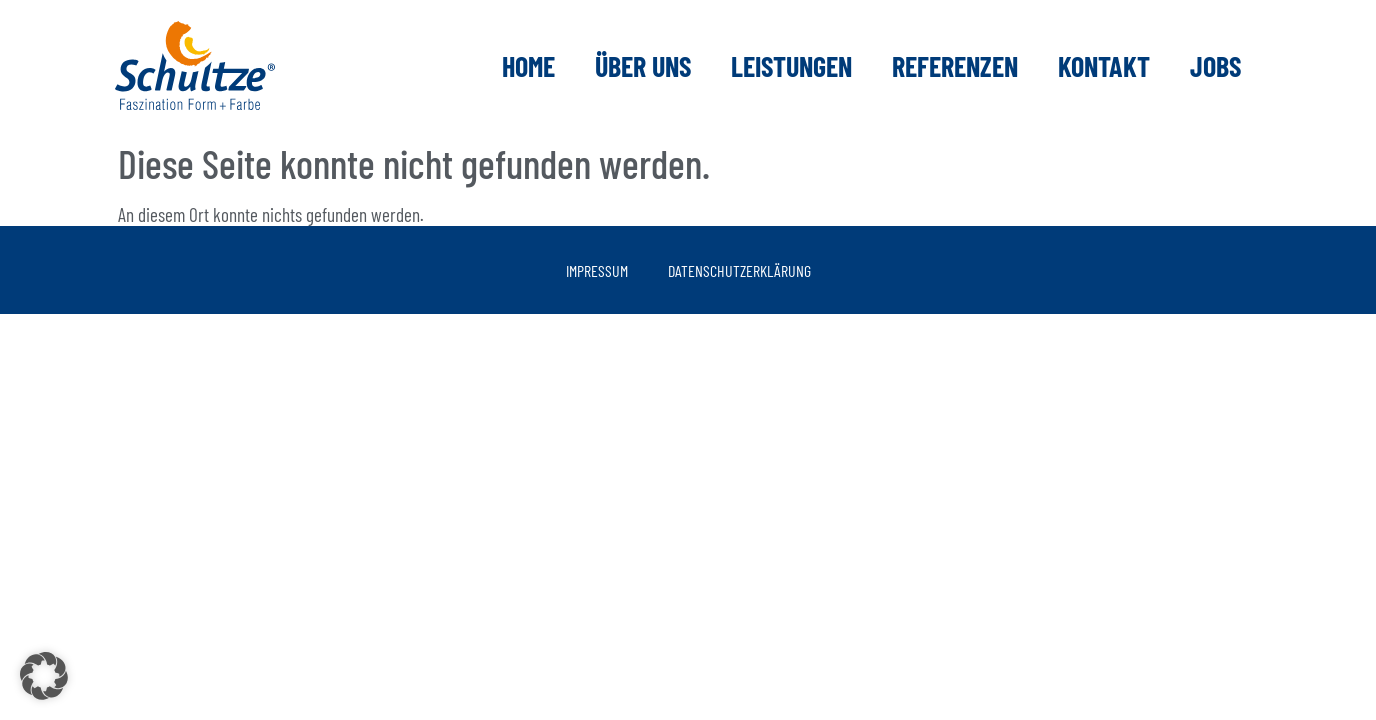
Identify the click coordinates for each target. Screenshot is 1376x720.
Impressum (597, 270)
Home (528, 66)
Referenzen (955, 66)
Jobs (1215, 66)
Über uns (643, 66)
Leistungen (791, 66)
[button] (44, 676)
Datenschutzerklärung (739, 270)
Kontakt (1104, 66)
